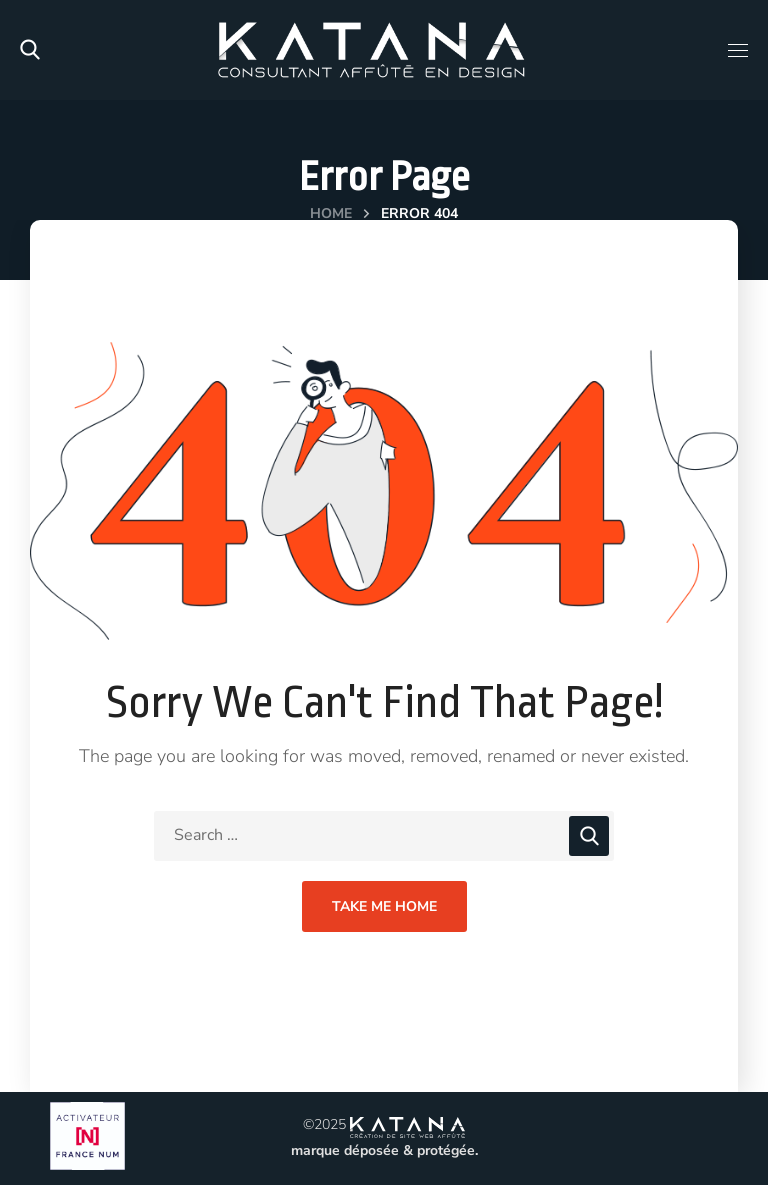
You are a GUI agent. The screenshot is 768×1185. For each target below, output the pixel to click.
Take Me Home (384, 906)
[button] (30, 50)
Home (331, 213)
